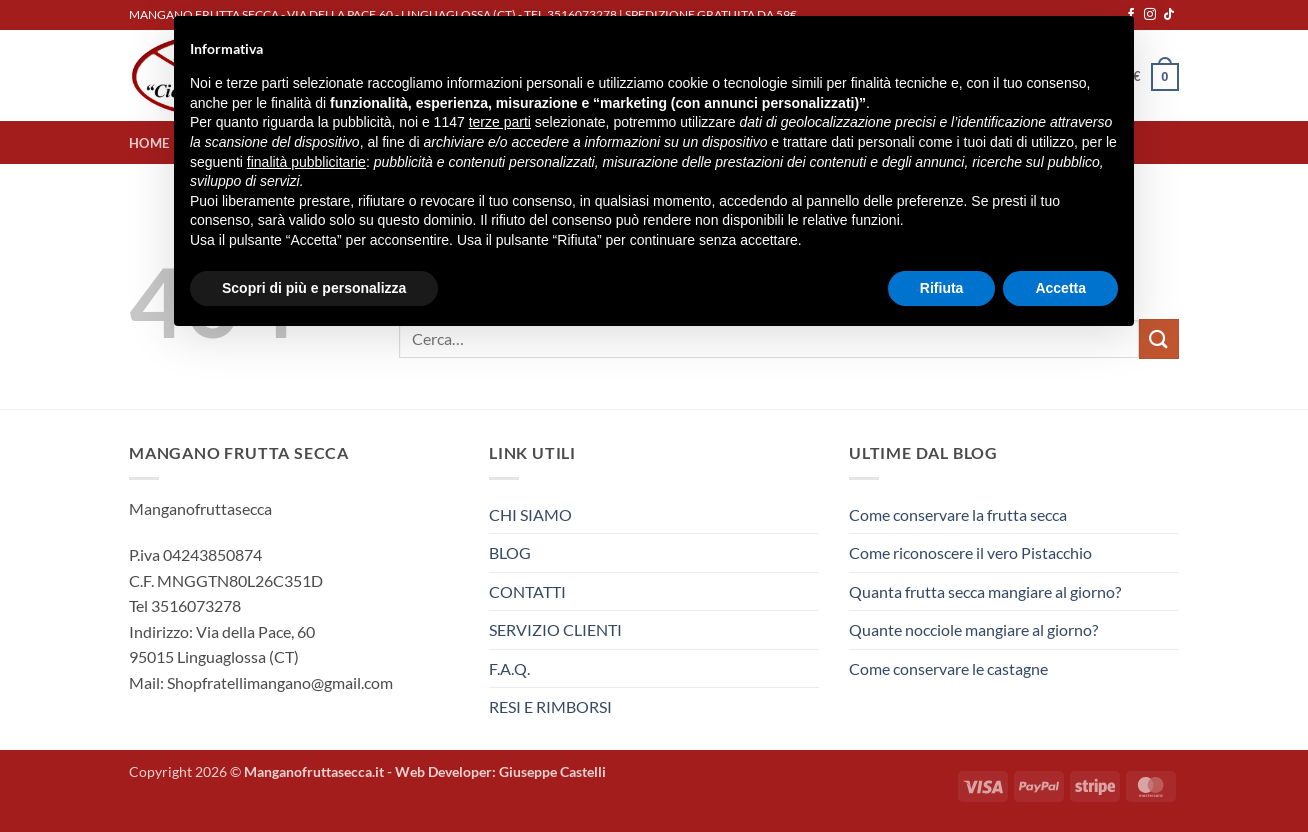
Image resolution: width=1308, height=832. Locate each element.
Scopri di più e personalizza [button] (314, 288)
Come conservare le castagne (948, 668)
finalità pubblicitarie (306, 162)
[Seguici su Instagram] (1150, 15)
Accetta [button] (1060, 288)
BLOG (510, 552)
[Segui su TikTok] (1169, 15)
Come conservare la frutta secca (958, 514)
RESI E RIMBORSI (550, 706)
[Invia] (1159, 338)
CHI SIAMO (530, 514)
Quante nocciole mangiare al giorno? (973, 629)
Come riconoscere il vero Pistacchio (970, 552)
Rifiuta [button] (942, 288)
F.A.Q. (509, 668)
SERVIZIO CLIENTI (555, 629)
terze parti (500, 122)
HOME (149, 143)
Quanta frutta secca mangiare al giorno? (985, 591)
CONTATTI (527, 591)
